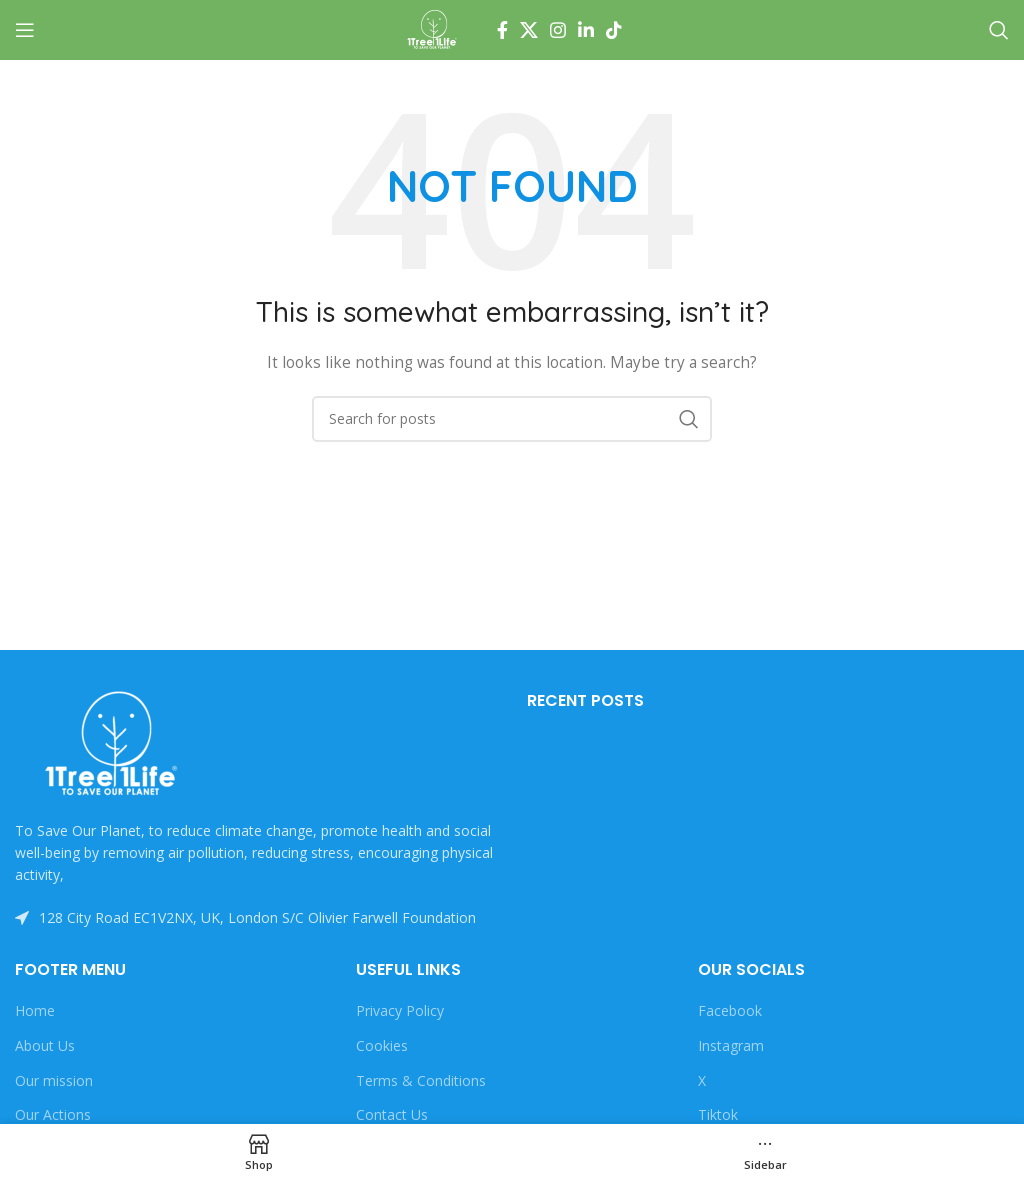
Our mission (54, 1080)
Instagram (731, 1045)
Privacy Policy (400, 1010)
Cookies (382, 1045)
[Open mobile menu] (25, 30)
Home (35, 1010)
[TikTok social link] (614, 30)
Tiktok (718, 1114)
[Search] (999, 30)
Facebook (730, 1010)
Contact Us (392, 1114)
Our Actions (53, 1114)
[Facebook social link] (502, 30)
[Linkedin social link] (586, 30)
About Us (45, 1045)
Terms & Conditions (421, 1080)
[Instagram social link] (558, 30)
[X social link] (529, 30)
